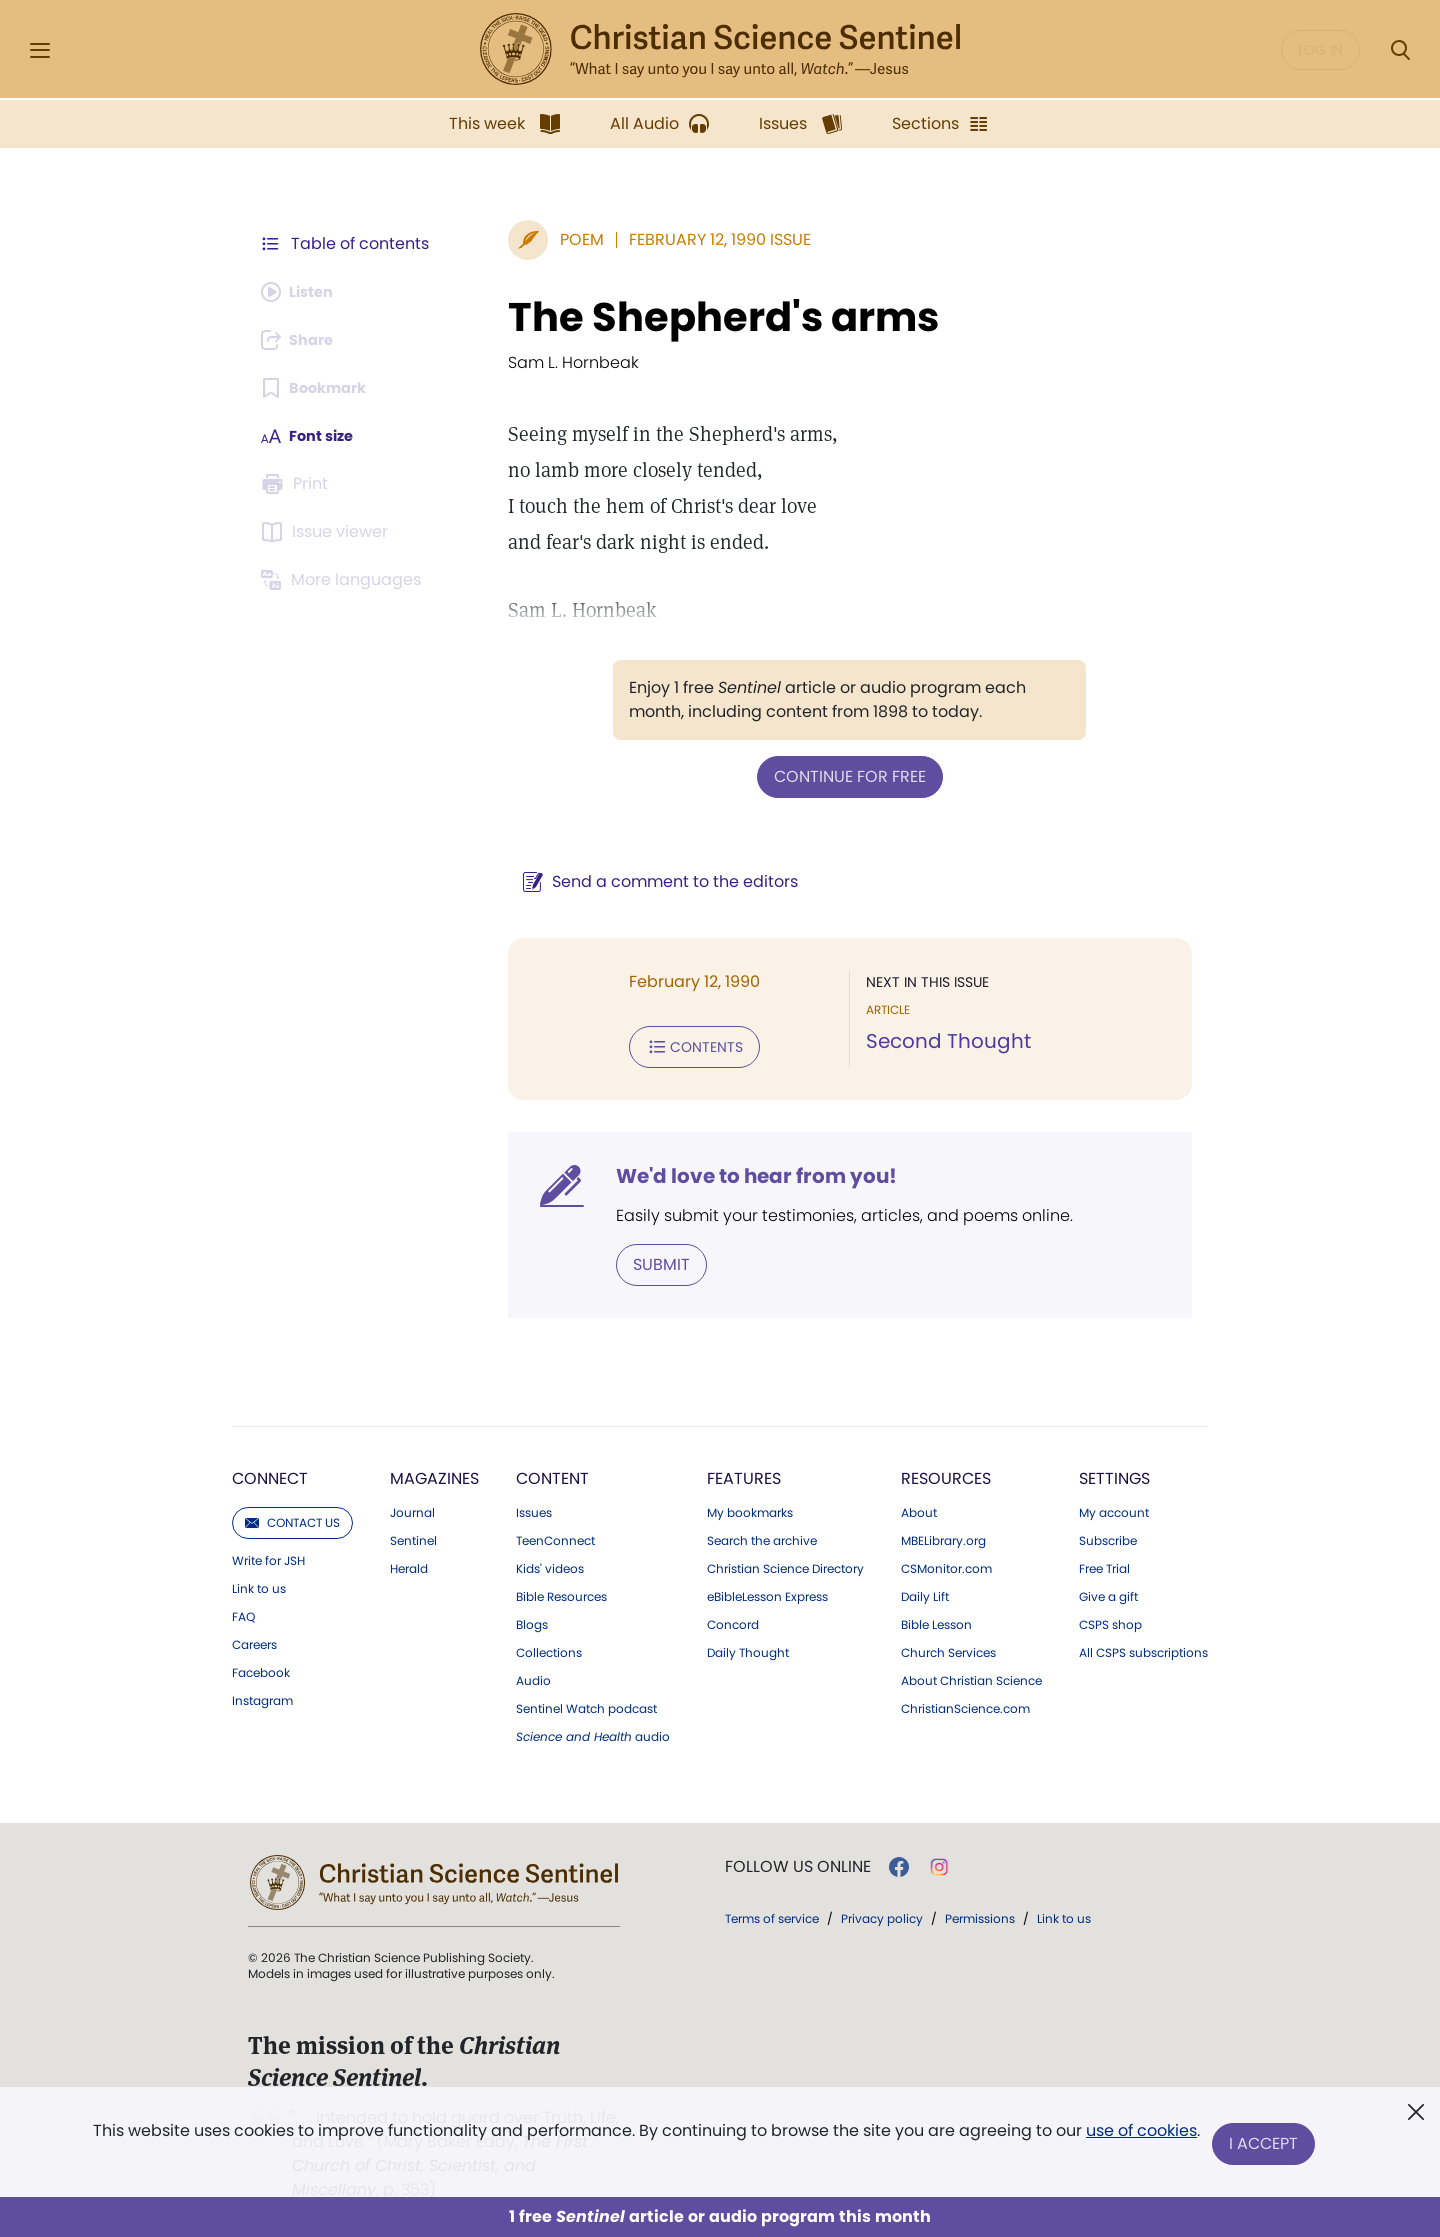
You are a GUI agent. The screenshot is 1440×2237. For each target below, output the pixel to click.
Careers (254, 1639)
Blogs (532, 1619)
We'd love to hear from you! (730, 1172)
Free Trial (1104, 1563)
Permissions (980, 1912)
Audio (533, 1675)
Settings (1114, 1472)
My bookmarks (750, 1507)
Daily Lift (925, 1591)
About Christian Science (971, 1675)
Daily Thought (748, 1647)
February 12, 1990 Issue (694, 239)
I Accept (1265, 2144)
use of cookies (1139, 2136)
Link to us (259, 1583)
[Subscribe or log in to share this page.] (303, 340)
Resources (946, 1472)
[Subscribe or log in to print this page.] (298, 484)
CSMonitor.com (946, 1563)
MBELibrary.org (943, 1535)
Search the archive (762, 1535)
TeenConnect (555, 1535)
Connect (270, 1472)
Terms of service (772, 1912)
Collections (549, 1647)
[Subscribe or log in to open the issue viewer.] (328, 532)
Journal (412, 1507)
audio (593, 1731)
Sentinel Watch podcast (586, 1703)
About (919, 1507)
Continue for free (837, 775)
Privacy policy (882, 1912)
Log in (1320, 50)
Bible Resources (561, 1591)
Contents (668, 1044)
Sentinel (413, 1535)
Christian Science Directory (785, 1563)
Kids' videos (550, 1563)
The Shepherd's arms (697, 317)
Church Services (948, 1647)
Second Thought (935, 1040)
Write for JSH (268, 1555)
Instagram (262, 1695)
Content (552, 1472)
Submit (635, 1259)
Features (744, 1472)
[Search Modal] (1400, 50)
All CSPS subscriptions (1143, 1647)
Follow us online (798, 1861)
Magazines (434, 1472)
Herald (409, 1563)
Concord (733, 1619)
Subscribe (1108, 1535)
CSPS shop (1110, 1619)
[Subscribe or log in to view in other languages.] (345, 580)
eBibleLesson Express (767, 1591)
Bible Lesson (936, 1619)
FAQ (243, 1611)
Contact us (292, 1516)
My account (1114, 1507)
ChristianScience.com (965, 1703)
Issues (534, 1507)
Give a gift (1108, 1591)
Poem (556, 239)
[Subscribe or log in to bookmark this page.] (319, 388)
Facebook (261, 1667)
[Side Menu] (40, 50)
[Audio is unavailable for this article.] (302, 292)
